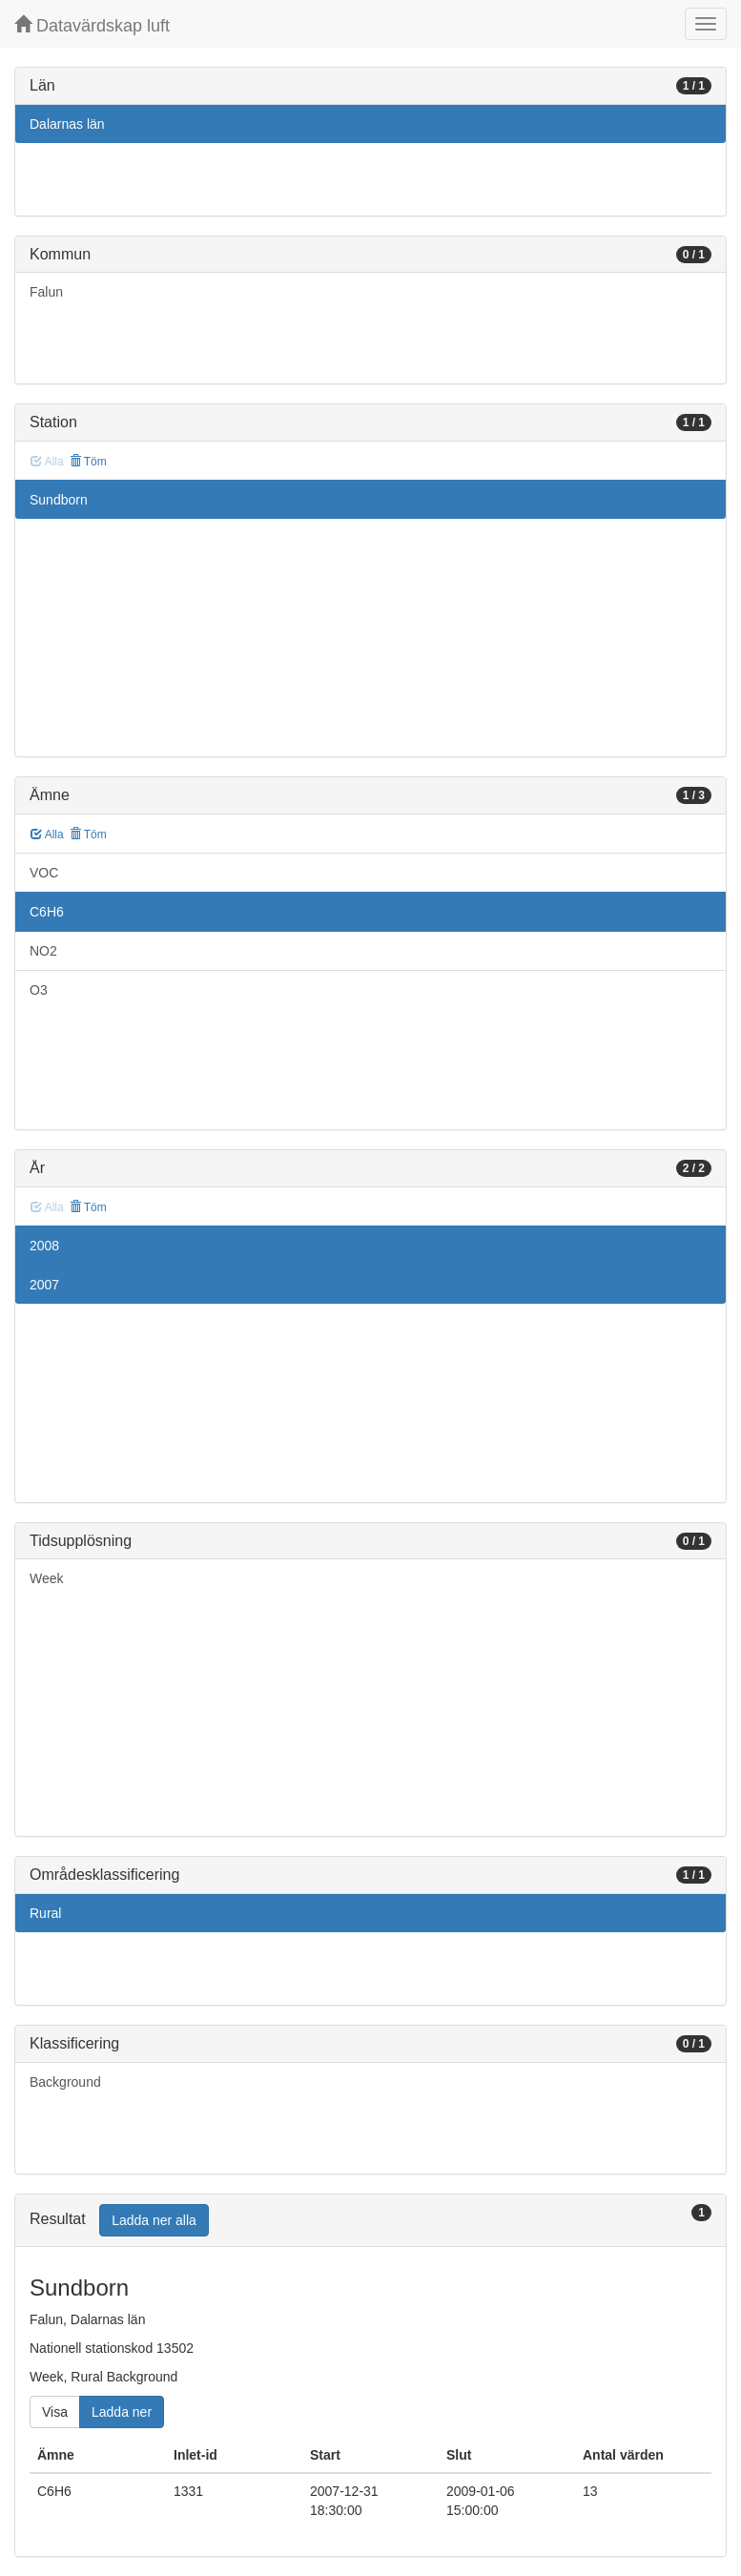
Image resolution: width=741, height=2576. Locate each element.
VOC (44, 872)
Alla (47, 834)
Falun (46, 291)
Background (65, 2082)
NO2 (43, 950)
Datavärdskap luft (92, 25)
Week (47, 1578)
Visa (55, 2412)
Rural (45, 1913)
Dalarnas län (67, 124)
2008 (44, 1245)
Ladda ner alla (154, 2220)
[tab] (370, 2221)
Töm (88, 461)
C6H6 (47, 911)
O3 (39, 990)
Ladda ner (122, 2412)
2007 (44, 1284)
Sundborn (59, 499)
